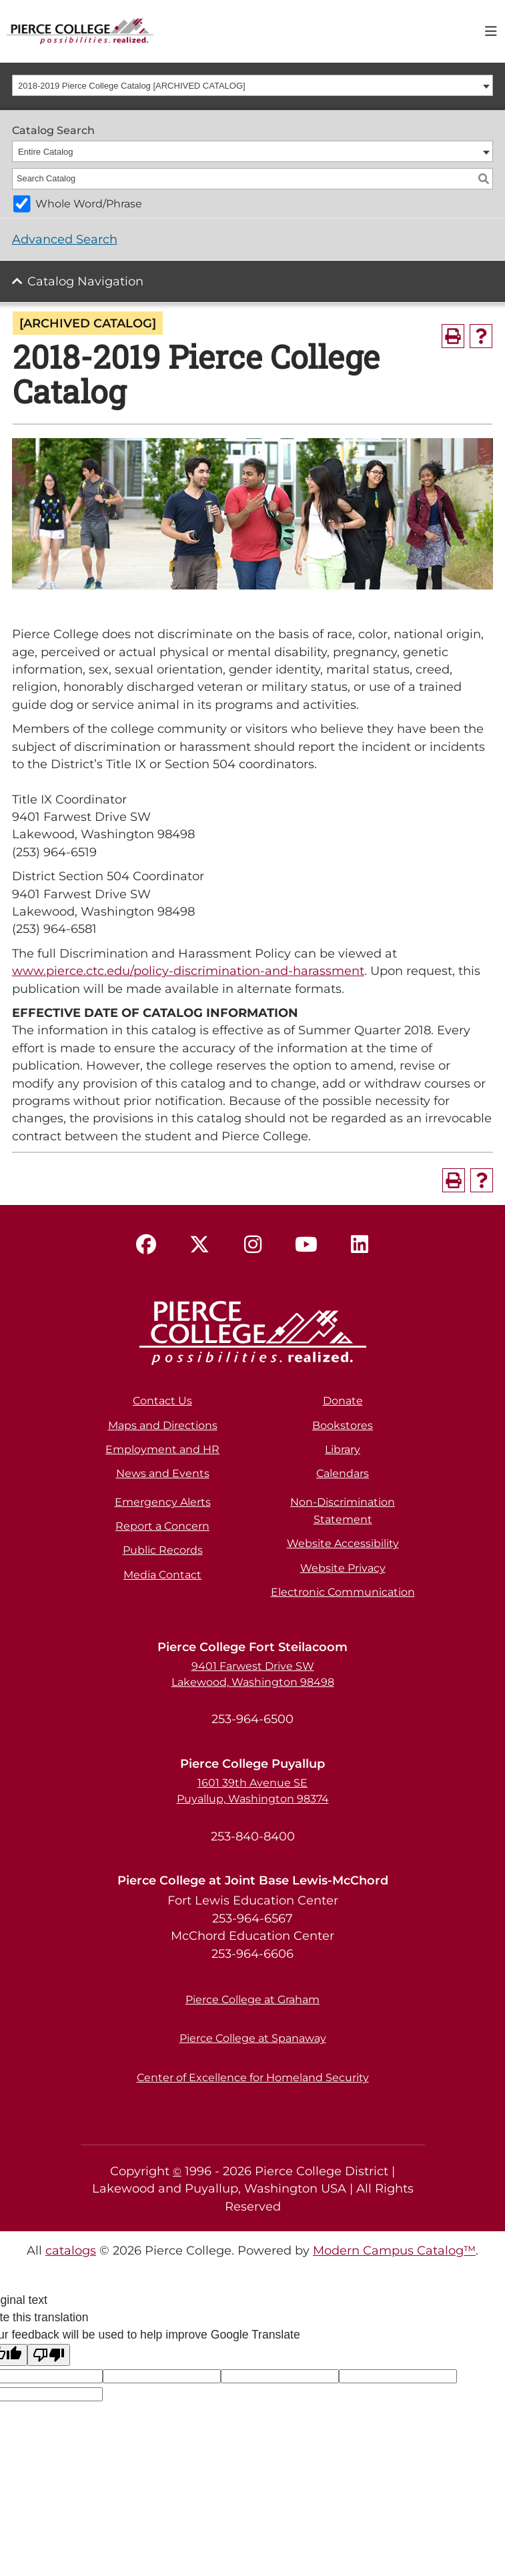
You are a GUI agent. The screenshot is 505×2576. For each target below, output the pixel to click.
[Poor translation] (48, 2355)
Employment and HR (162, 1449)
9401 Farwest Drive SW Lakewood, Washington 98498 (252, 1674)
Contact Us (162, 1400)
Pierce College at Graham (252, 1999)
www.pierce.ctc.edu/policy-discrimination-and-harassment (188, 971)
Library (342, 1449)
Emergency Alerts (163, 1502)
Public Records (163, 1550)
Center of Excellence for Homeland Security (253, 2077)
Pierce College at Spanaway (252, 2038)
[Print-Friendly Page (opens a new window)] (453, 336)
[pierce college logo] (80, 30)
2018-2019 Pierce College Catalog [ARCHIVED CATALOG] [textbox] (131, 86)
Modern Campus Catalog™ (394, 2250)
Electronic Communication (343, 1592)
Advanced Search (64, 239)
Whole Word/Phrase (88, 203)
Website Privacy (343, 1568)
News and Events (162, 1473)
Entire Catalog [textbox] (45, 152)
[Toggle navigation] (491, 31)
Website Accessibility (343, 1543)
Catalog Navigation (85, 281)
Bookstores (342, 1425)
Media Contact (162, 1574)
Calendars (342, 1473)
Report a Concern (162, 1526)
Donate (343, 1400)
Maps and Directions (162, 1425)
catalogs (70, 2250)
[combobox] (253, 85)
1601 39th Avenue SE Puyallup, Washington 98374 (253, 1790)
